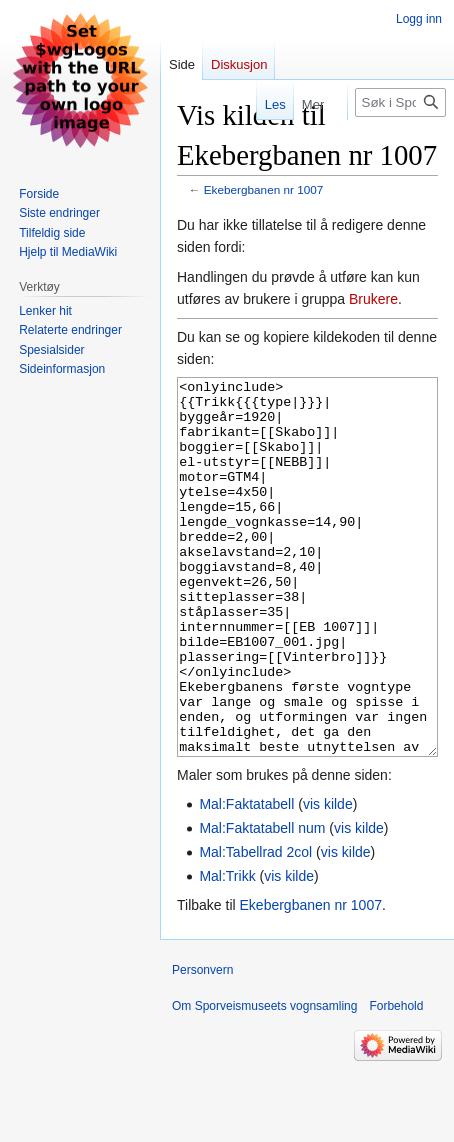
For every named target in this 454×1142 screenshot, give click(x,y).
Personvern (202, 1045)
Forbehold (396, 1081)
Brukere (373, 299)
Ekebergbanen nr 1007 (264, 189)
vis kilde (328, 879)
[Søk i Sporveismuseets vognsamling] (400, 102)
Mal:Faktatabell (246, 879)
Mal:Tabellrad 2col (255, 927)
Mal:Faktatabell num (262, 903)
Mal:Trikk (227, 951)
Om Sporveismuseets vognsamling (264, 1081)
